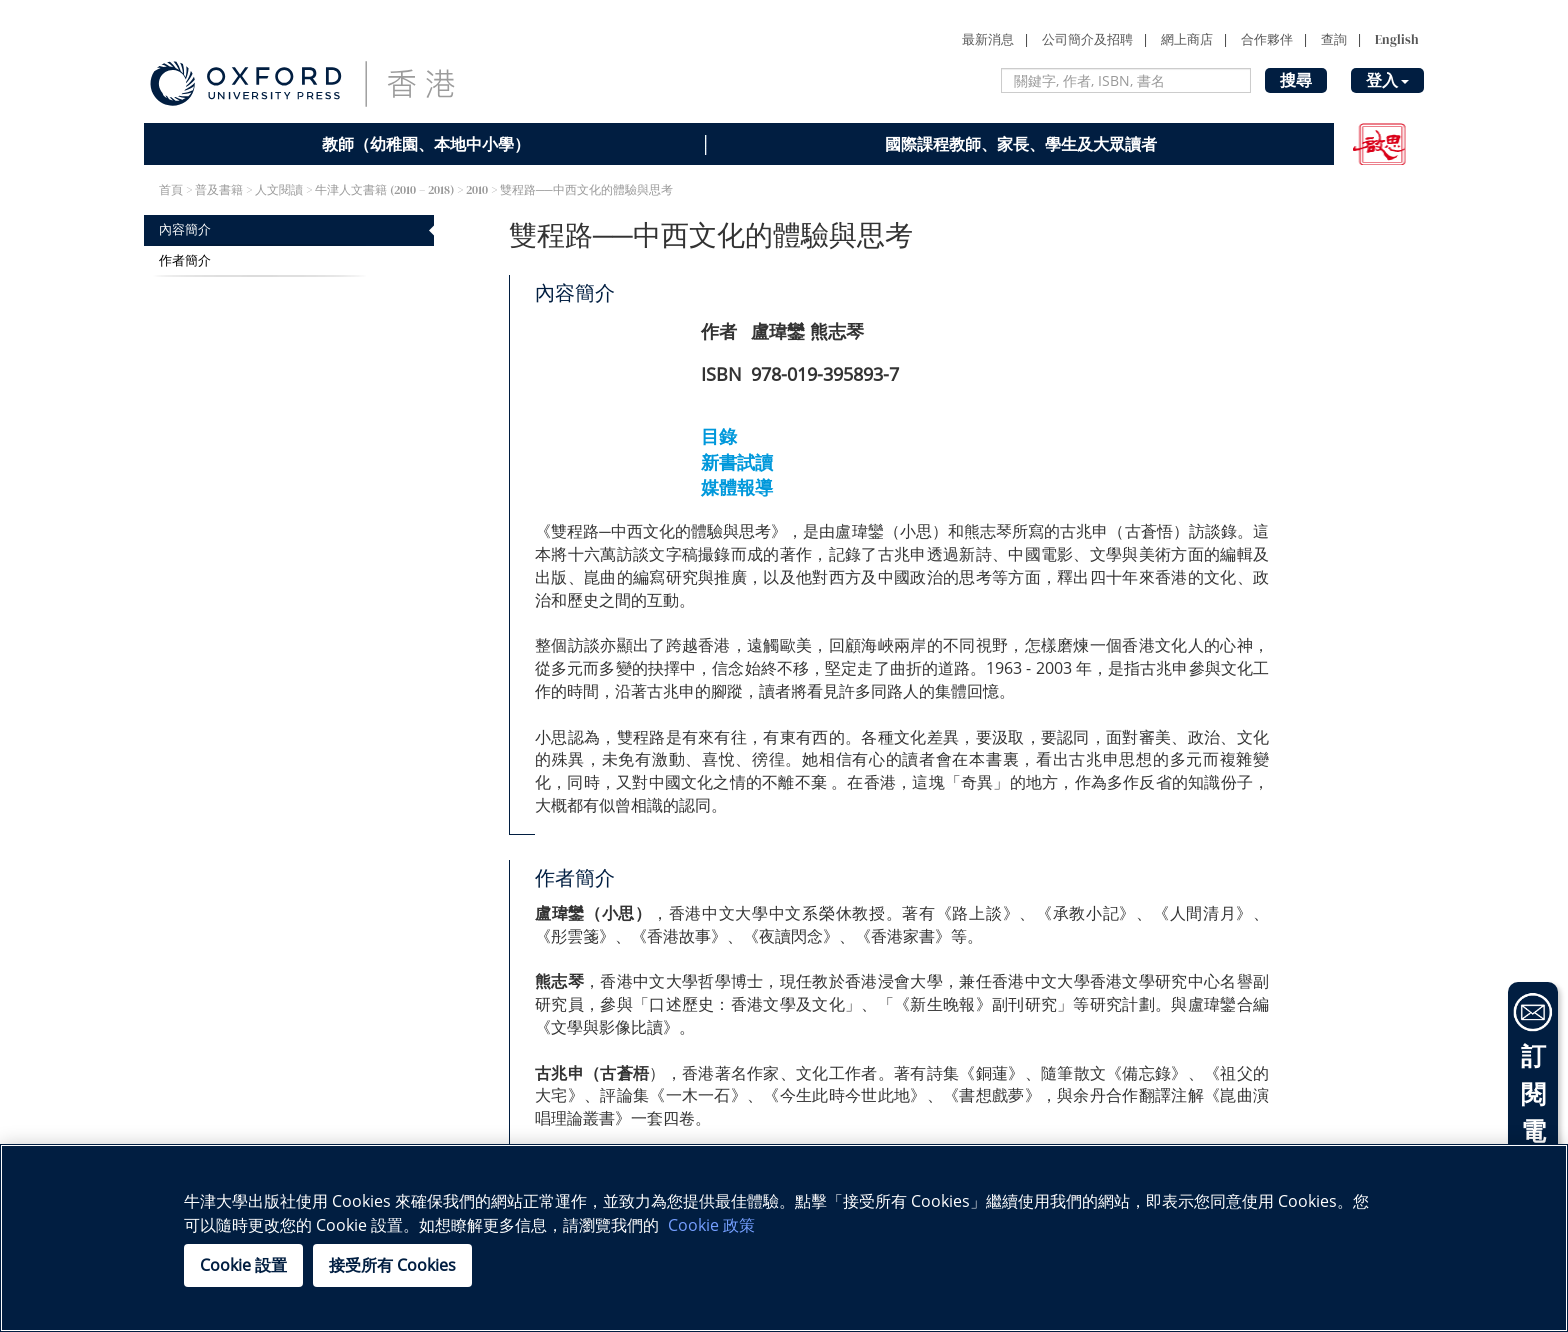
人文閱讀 (279, 190)
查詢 (1334, 39)
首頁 (171, 190)
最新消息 (988, 39)
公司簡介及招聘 (1087, 39)
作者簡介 (185, 260)
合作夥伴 (1267, 39)
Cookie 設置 (243, 1265)
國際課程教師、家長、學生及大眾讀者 (1021, 144)
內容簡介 (185, 229)
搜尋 (1296, 80)
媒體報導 (737, 487)
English (1397, 39)
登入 (1387, 80)
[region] (784, 1238)
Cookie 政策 (711, 1225)
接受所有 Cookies (392, 1265)
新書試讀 (737, 462)
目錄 (719, 436)
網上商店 (1187, 39)
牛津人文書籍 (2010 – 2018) (384, 190)
